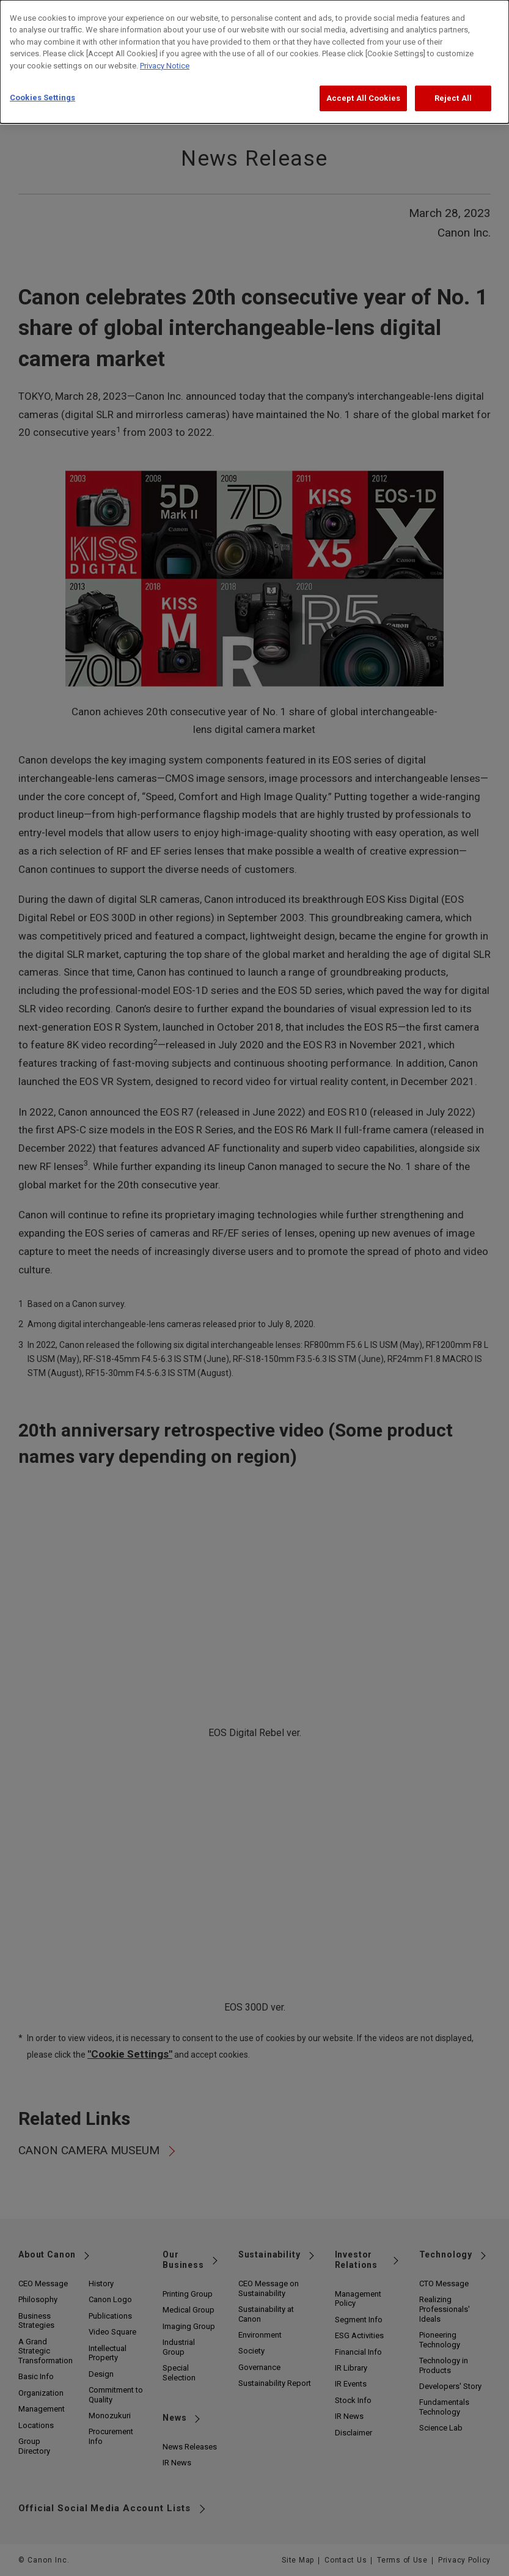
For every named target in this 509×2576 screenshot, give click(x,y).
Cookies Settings (42, 88)
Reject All (453, 89)
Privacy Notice (164, 56)
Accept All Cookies (363, 89)
